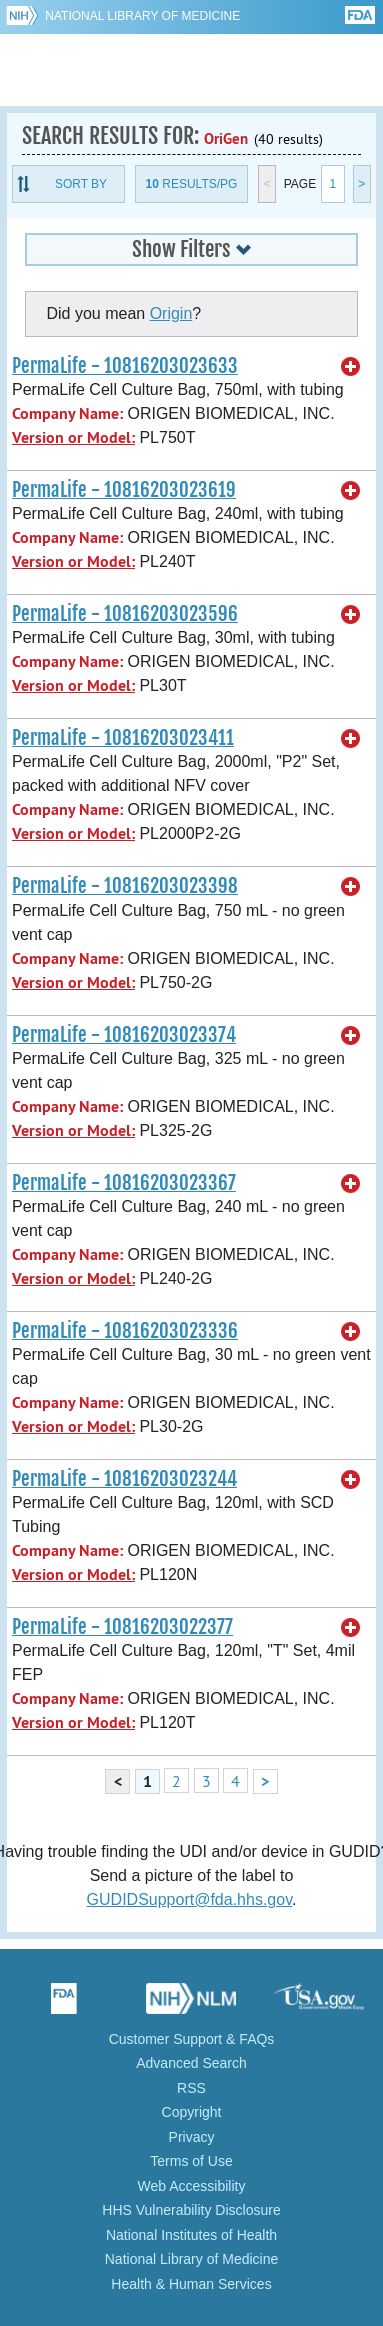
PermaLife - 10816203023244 (124, 1479)
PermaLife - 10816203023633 (125, 366)
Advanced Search (191, 2063)
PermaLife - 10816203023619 (124, 490)
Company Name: (67, 413)
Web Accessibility (192, 2186)
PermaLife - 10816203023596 (125, 614)
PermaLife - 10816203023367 (124, 1183)
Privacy (192, 2137)
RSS (191, 2088)
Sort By (81, 184)
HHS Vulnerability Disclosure (191, 2210)
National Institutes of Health (191, 2235)
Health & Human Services (191, 2284)
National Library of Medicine (142, 16)
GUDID (191, 70)
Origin (171, 313)
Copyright (192, 2112)
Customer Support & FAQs (192, 2039)
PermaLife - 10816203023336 (125, 1331)
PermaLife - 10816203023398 (125, 886)
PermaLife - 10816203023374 (124, 1035)
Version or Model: (73, 437)
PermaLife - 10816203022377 (122, 1627)
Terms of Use (191, 2161)
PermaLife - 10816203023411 (123, 738)
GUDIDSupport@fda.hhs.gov (189, 1899)
